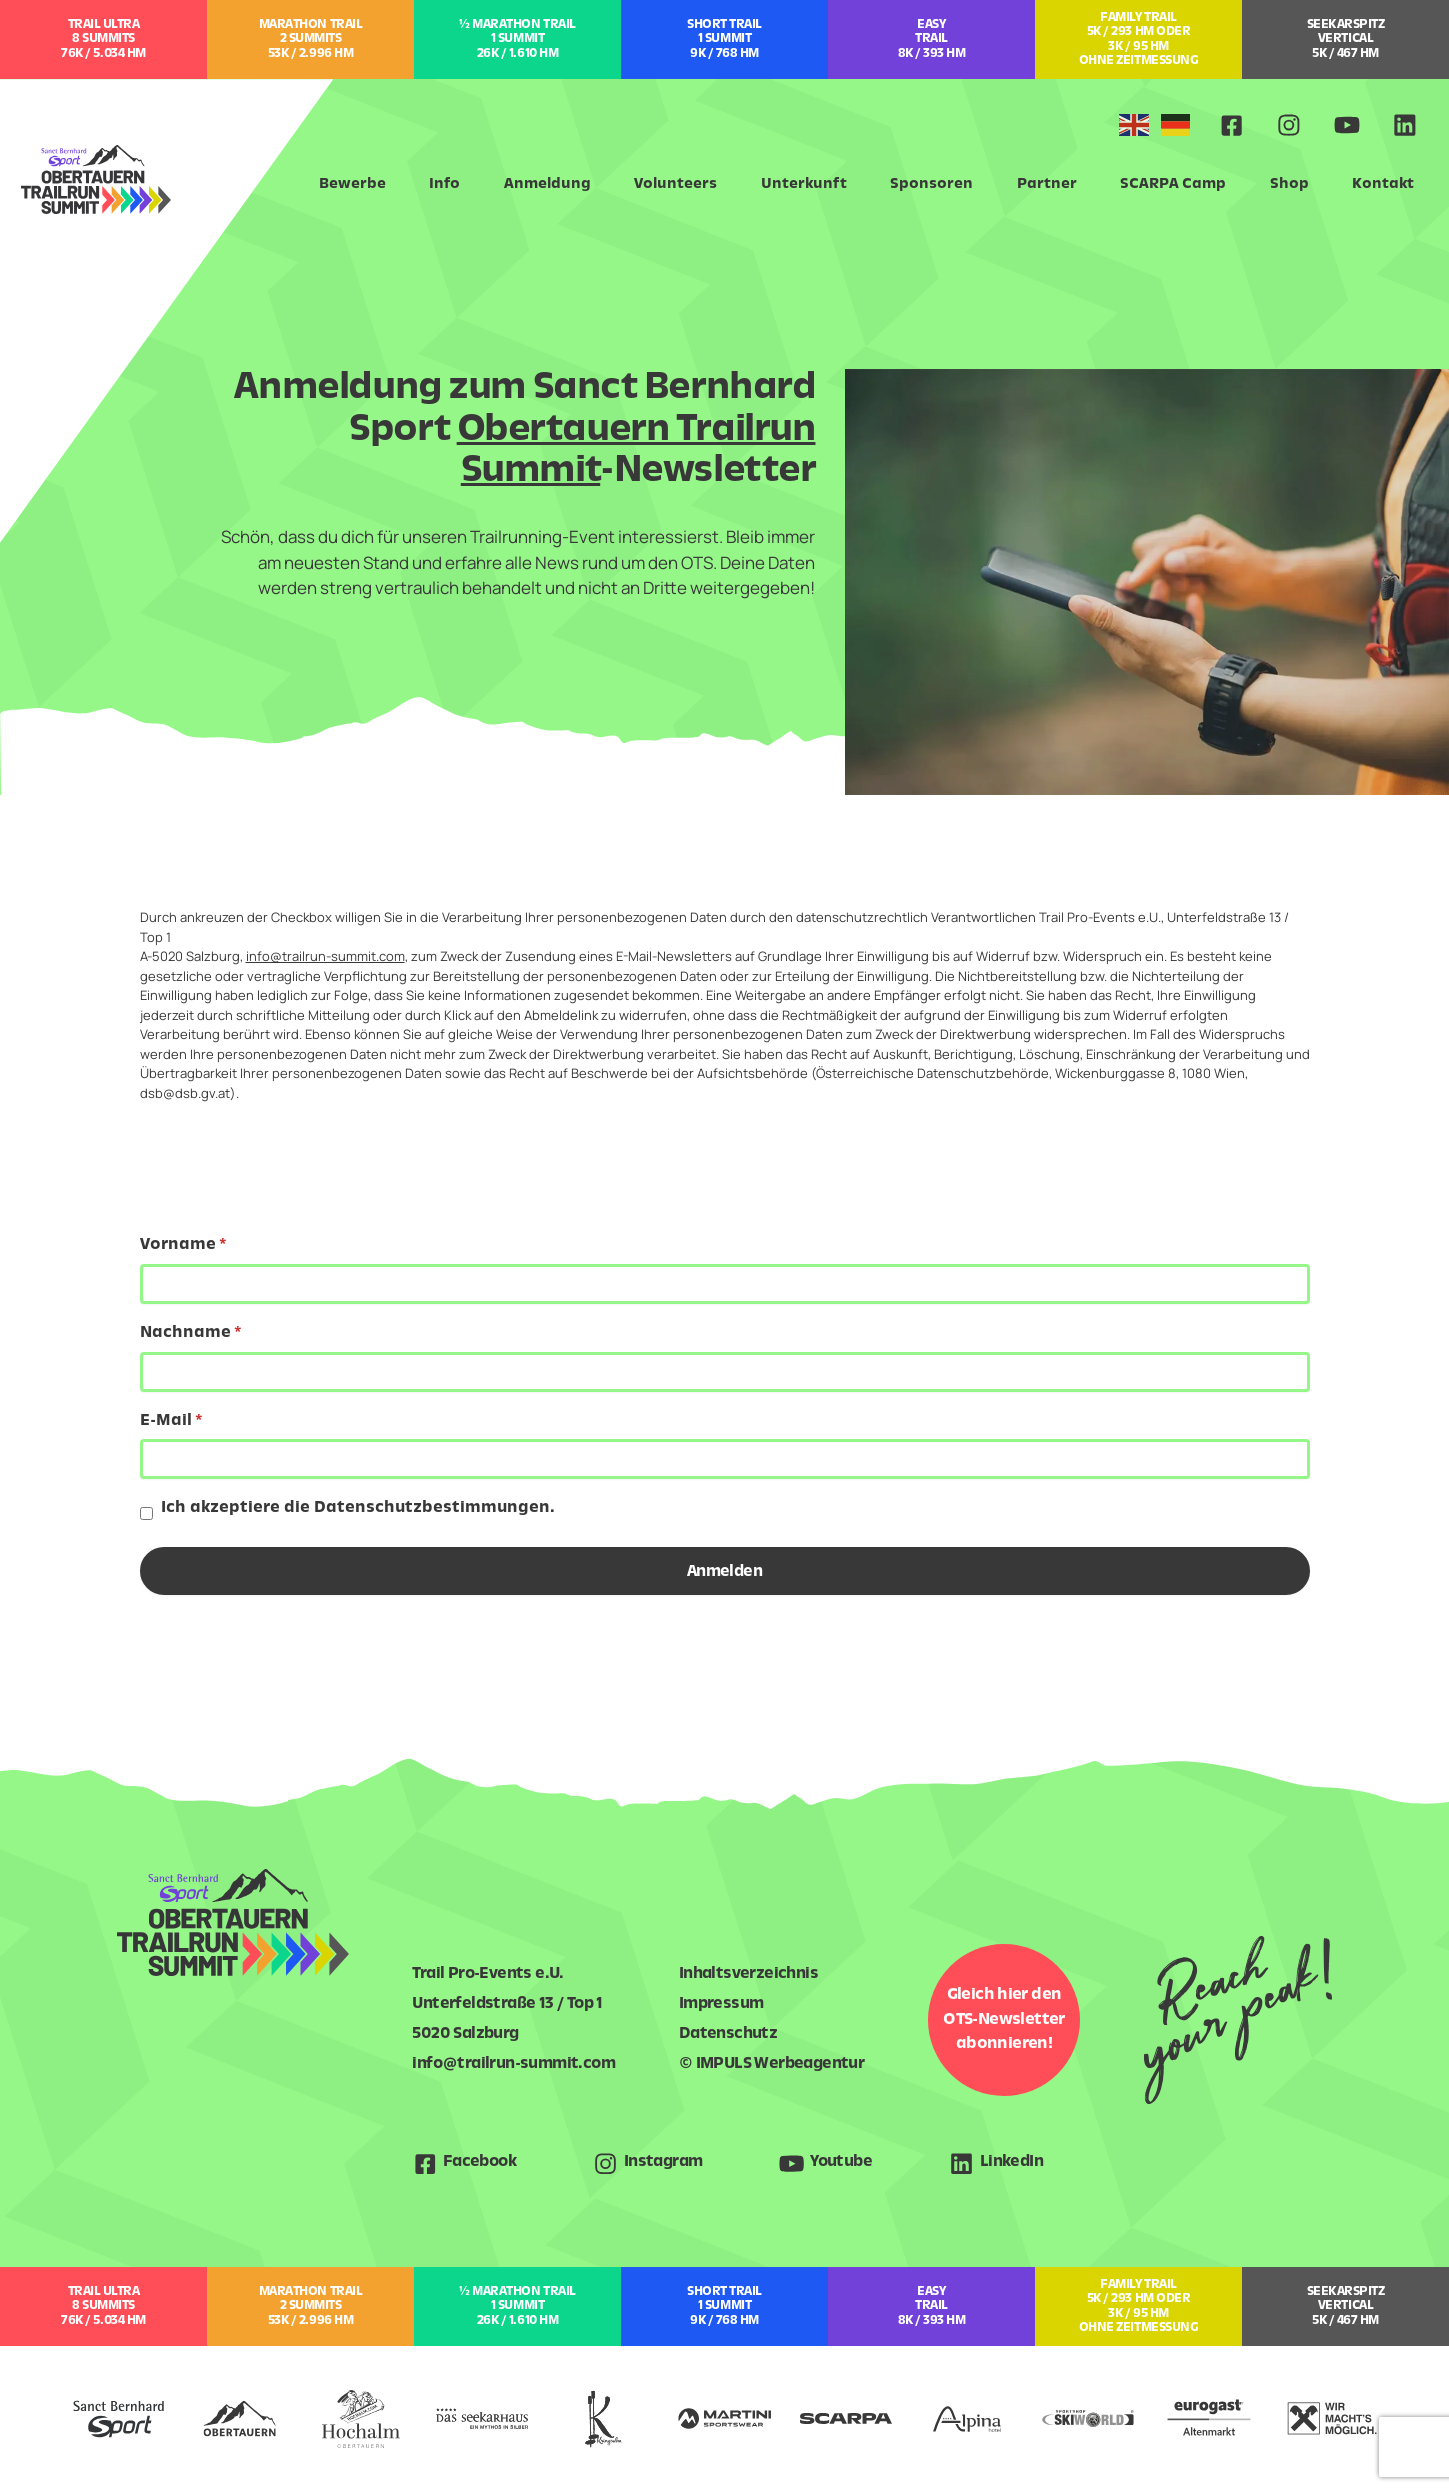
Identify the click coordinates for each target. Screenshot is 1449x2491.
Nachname (185, 1333)
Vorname (178, 1245)
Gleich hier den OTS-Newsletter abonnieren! (1003, 2019)
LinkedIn (1011, 2162)
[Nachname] (725, 1372)
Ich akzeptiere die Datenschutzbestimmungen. (358, 1508)
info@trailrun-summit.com (325, 956)
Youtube (841, 2162)
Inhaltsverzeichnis (748, 1974)
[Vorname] (725, 1284)
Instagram (663, 2162)
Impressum (721, 2004)
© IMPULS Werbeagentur (771, 2064)
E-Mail (166, 1421)
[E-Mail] (725, 1459)
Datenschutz (728, 2034)
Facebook (479, 2162)
